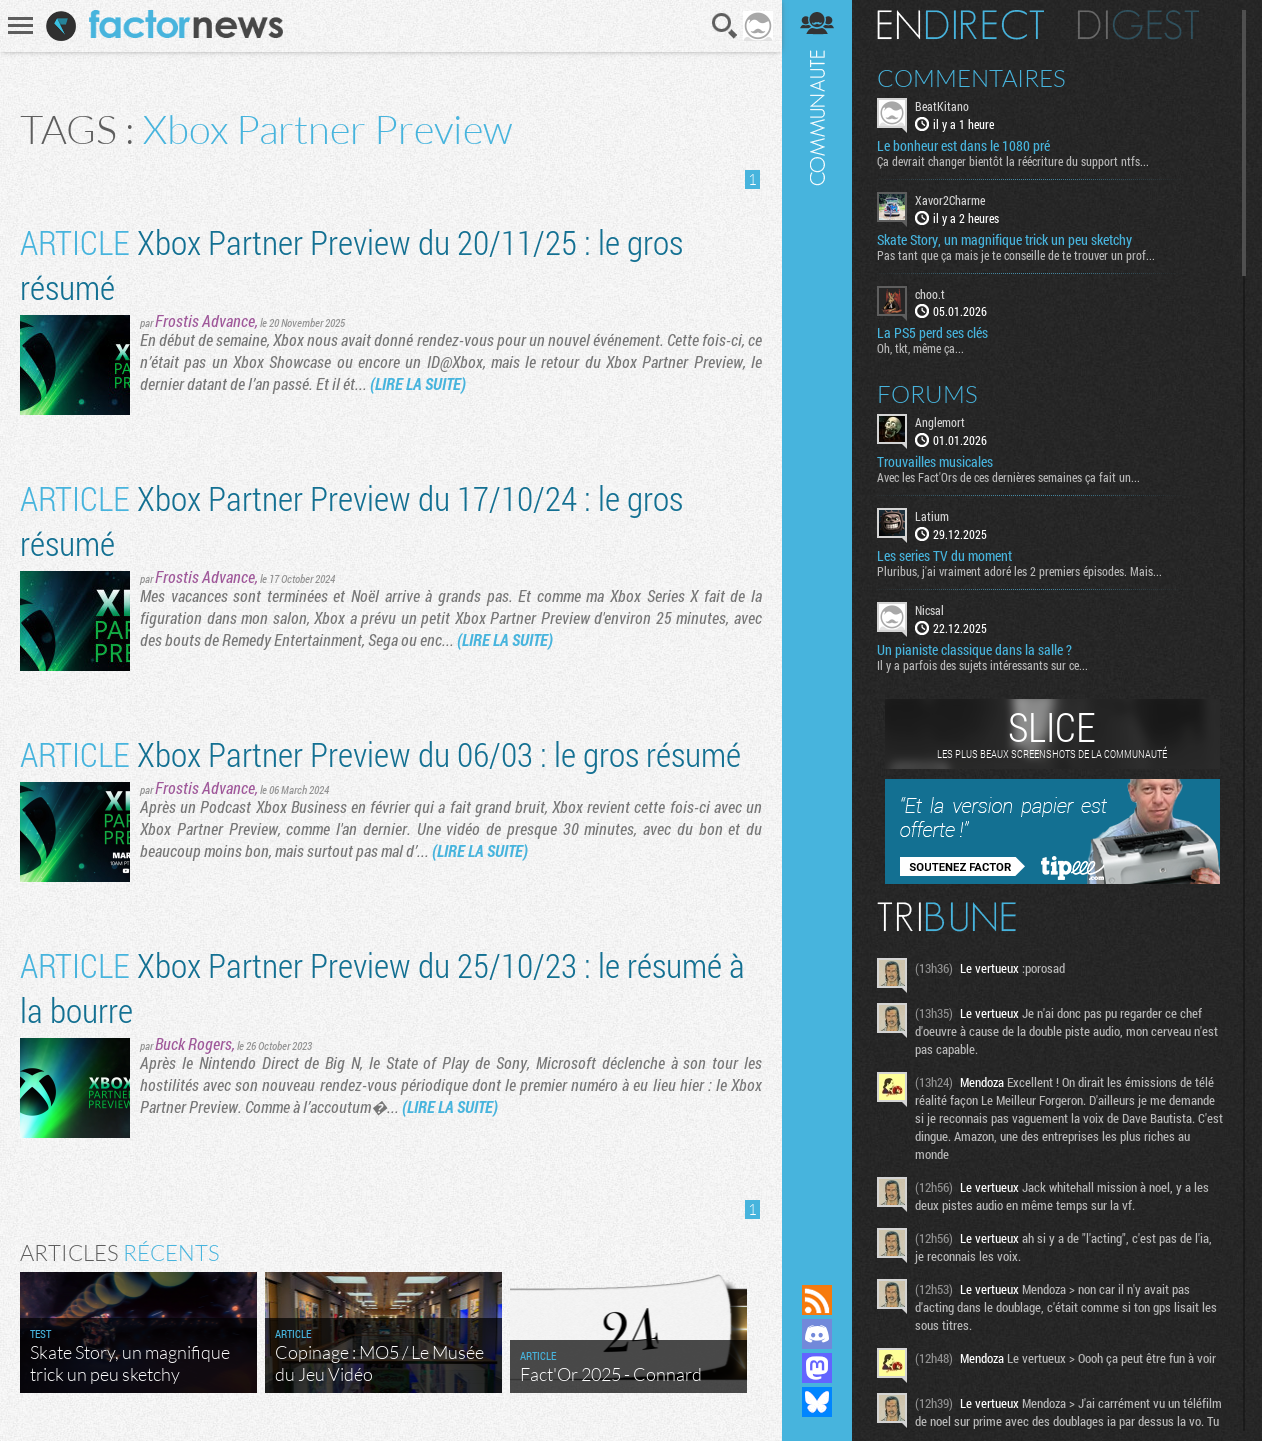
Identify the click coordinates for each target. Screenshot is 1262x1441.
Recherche (725, 26)
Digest (1138, 25)
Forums (927, 394)
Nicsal (929, 610)
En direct (960, 25)
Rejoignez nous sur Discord (817, 1334)
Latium (932, 516)
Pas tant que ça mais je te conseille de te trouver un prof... (1016, 255)
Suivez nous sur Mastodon (817, 1368)
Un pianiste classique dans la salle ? (974, 650)
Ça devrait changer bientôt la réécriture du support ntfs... (1013, 161)
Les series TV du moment (944, 556)
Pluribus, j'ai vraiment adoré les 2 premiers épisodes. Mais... (1019, 571)
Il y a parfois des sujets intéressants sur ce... (982, 665)
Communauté (817, 623)
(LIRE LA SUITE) (418, 383)
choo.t (930, 294)
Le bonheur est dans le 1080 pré (963, 146)
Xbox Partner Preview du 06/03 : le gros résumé (380, 753)
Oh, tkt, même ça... (920, 348)
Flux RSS (817, 1300)
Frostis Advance (205, 320)
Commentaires (971, 78)
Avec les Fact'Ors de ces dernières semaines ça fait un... (1008, 477)
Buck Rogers (193, 1043)
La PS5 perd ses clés (932, 333)
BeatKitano (942, 106)
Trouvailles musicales (935, 462)
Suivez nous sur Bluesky (817, 1402)
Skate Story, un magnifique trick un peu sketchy (1004, 240)
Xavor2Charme (950, 200)
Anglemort (940, 422)
